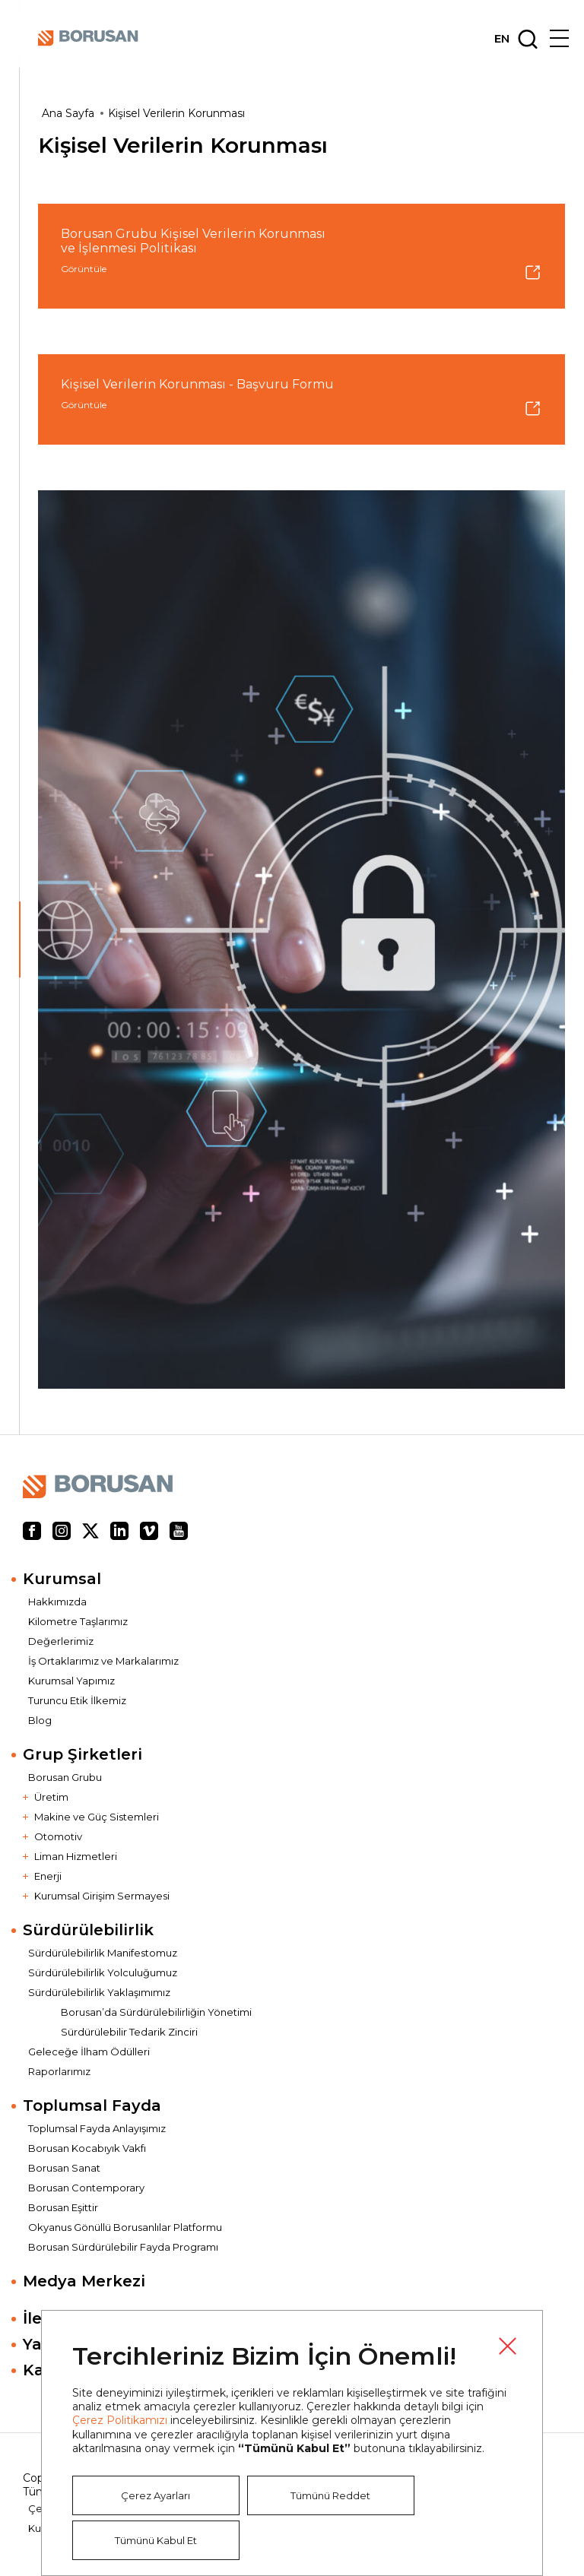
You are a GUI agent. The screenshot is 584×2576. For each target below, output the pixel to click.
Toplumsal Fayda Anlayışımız (97, 2128)
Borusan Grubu (65, 1777)
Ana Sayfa (68, 113)
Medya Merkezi (84, 2281)
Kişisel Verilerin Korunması (176, 113)
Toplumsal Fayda (92, 2105)
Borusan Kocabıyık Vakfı (87, 2148)
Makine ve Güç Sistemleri (96, 1817)
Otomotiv (58, 1836)
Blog (40, 1720)
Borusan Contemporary (86, 2188)
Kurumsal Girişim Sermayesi (102, 1896)
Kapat (507, 2345)
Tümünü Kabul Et (156, 2540)
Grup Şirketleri (82, 1754)
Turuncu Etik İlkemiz (77, 1700)
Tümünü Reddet (330, 2495)
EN (501, 38)
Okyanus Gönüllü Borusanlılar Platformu (125, 2227)
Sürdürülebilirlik (88, 1930)
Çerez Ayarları (155, 2495)
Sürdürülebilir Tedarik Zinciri (129, 2032)
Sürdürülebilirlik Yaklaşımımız (99, 1992)
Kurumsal (62, 1579)
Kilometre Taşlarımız (78, 1621)
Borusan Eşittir (63, 2207)
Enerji (48, 1876)
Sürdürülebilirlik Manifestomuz (102, 1953)
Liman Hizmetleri (75, 1856)
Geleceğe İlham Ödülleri (89, 2051)
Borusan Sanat (64, 2168)
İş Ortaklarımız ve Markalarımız (103, 1661)
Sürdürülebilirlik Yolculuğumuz (102, 1972)
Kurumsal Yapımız (71, 1681)
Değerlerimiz (61, 1641)
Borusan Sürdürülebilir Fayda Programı (123, 2247)
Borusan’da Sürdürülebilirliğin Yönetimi (156, 2012)
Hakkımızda (57, 1601)
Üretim (51, 1797)
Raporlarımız (59, 2071)
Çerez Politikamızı (119, 2420)
